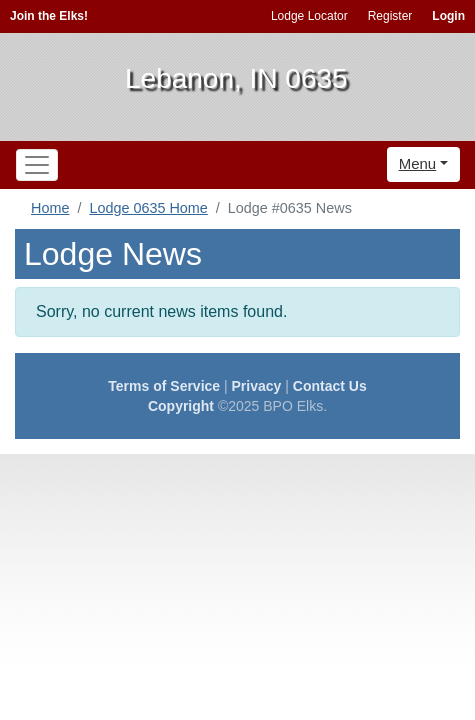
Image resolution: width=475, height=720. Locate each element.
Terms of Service (164, 386)
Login (448, 16)
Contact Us (330, 386)
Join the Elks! (49, 16)
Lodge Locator (309, 16)
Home (50, 208)
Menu (418, 163)
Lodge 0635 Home (148, 208)
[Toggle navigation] (37, 165)
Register (390, 16)
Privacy (257, 386)
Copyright (181, 406)
